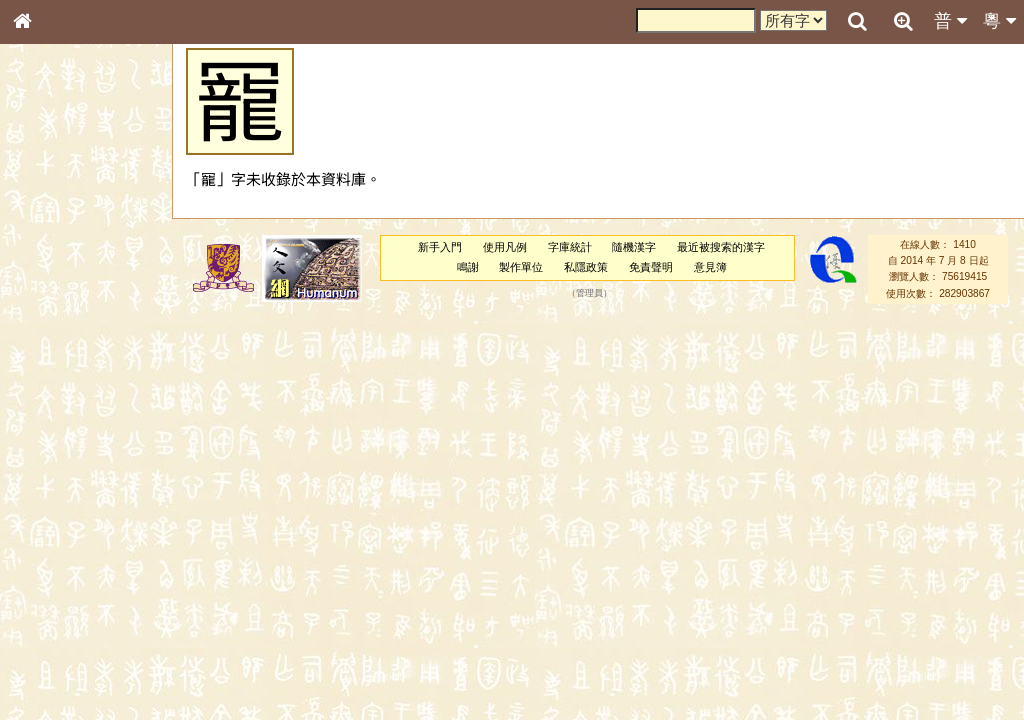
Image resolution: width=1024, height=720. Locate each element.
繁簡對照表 (55, 685)
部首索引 (49, 268)
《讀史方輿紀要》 (73, 647)
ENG (88, 220)
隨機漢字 (634, 247)
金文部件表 (55, 326)
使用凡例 (505, 247)
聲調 (95, 536)
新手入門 (440, 247)
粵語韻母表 (55, 437)
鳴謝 (468, 267)
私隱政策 (586, 267)
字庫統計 (570, 247)
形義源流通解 (61, 345)
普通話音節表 (61, 555)
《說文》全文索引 (73, 628)
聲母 (40, 536)
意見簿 (710, 267)
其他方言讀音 (61, 574)
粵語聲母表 (55, 417)
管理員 (589, 293)
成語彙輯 (49, 666)
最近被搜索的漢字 (721, 247)
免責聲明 (651, 267)
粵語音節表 (55, 398)
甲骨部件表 (55, 306)
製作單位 (521, 267)
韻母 (68, 536)
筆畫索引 (49, 287)
